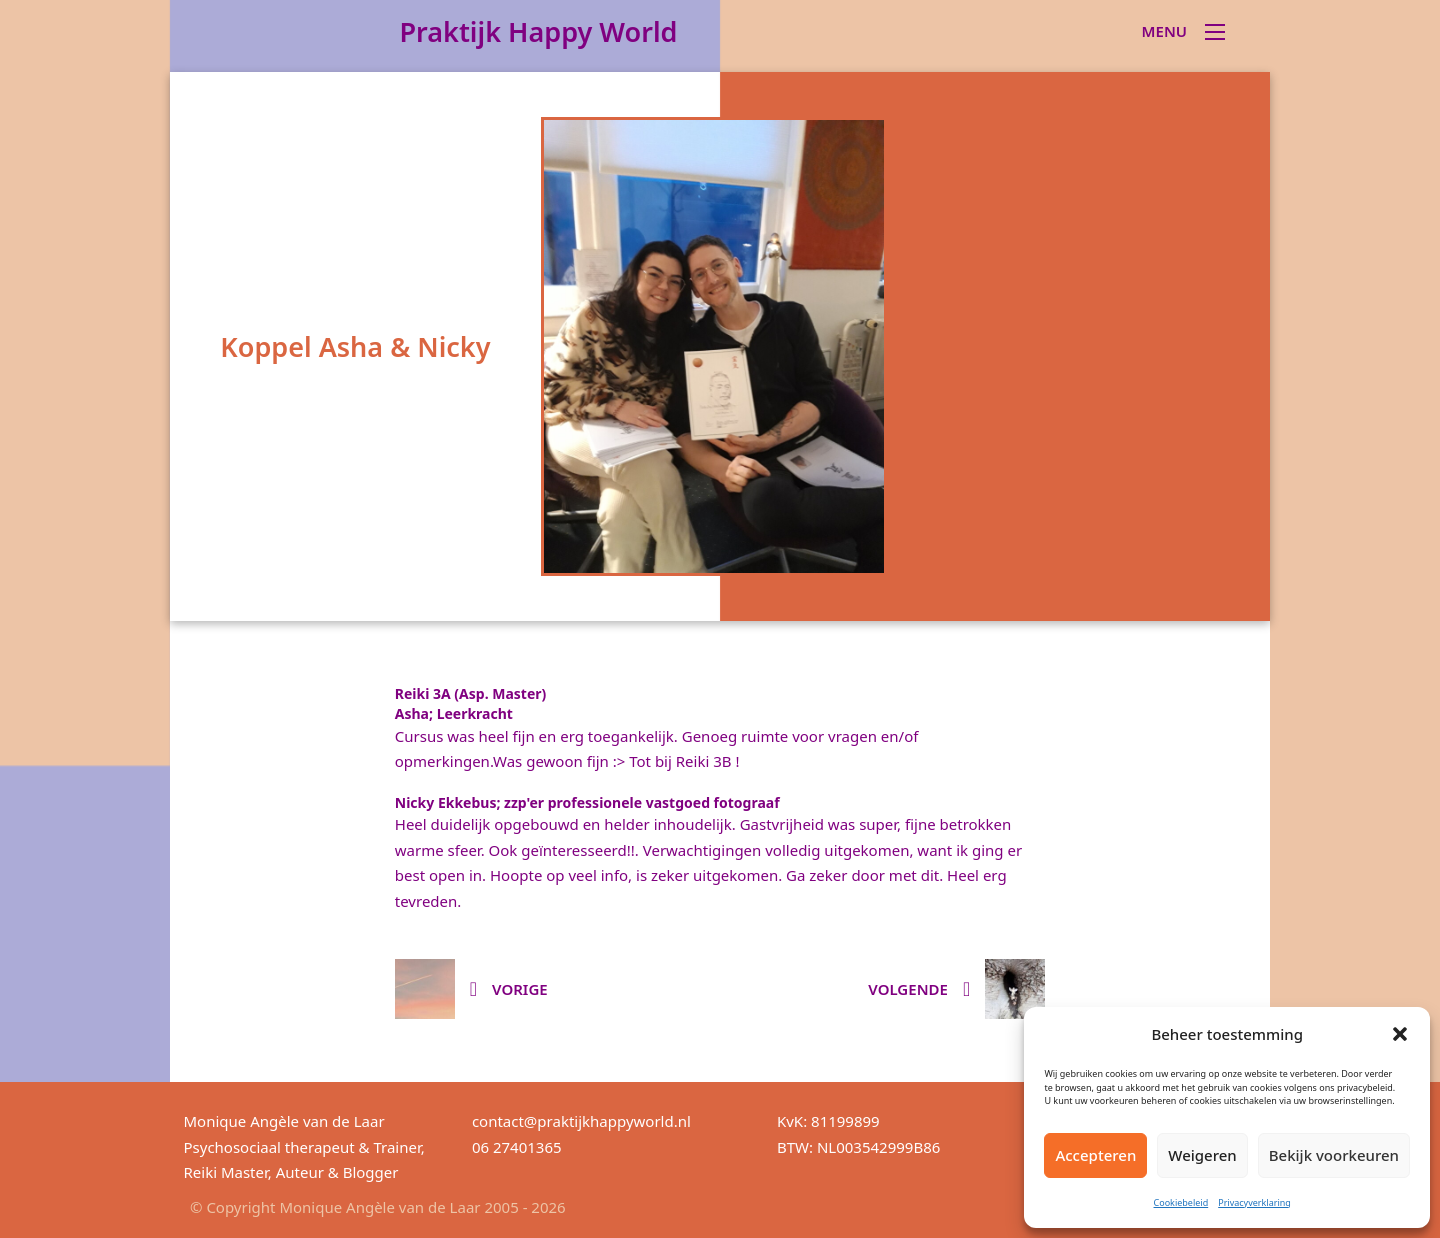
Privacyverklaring (1254, 1202)
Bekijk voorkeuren (1334, 1155)
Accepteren (1095, 1155)
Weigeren (1202, 1155)
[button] (1400, 1034)
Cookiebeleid (1181, 1202)
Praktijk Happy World (538, 31)
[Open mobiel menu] (1215, 32)
